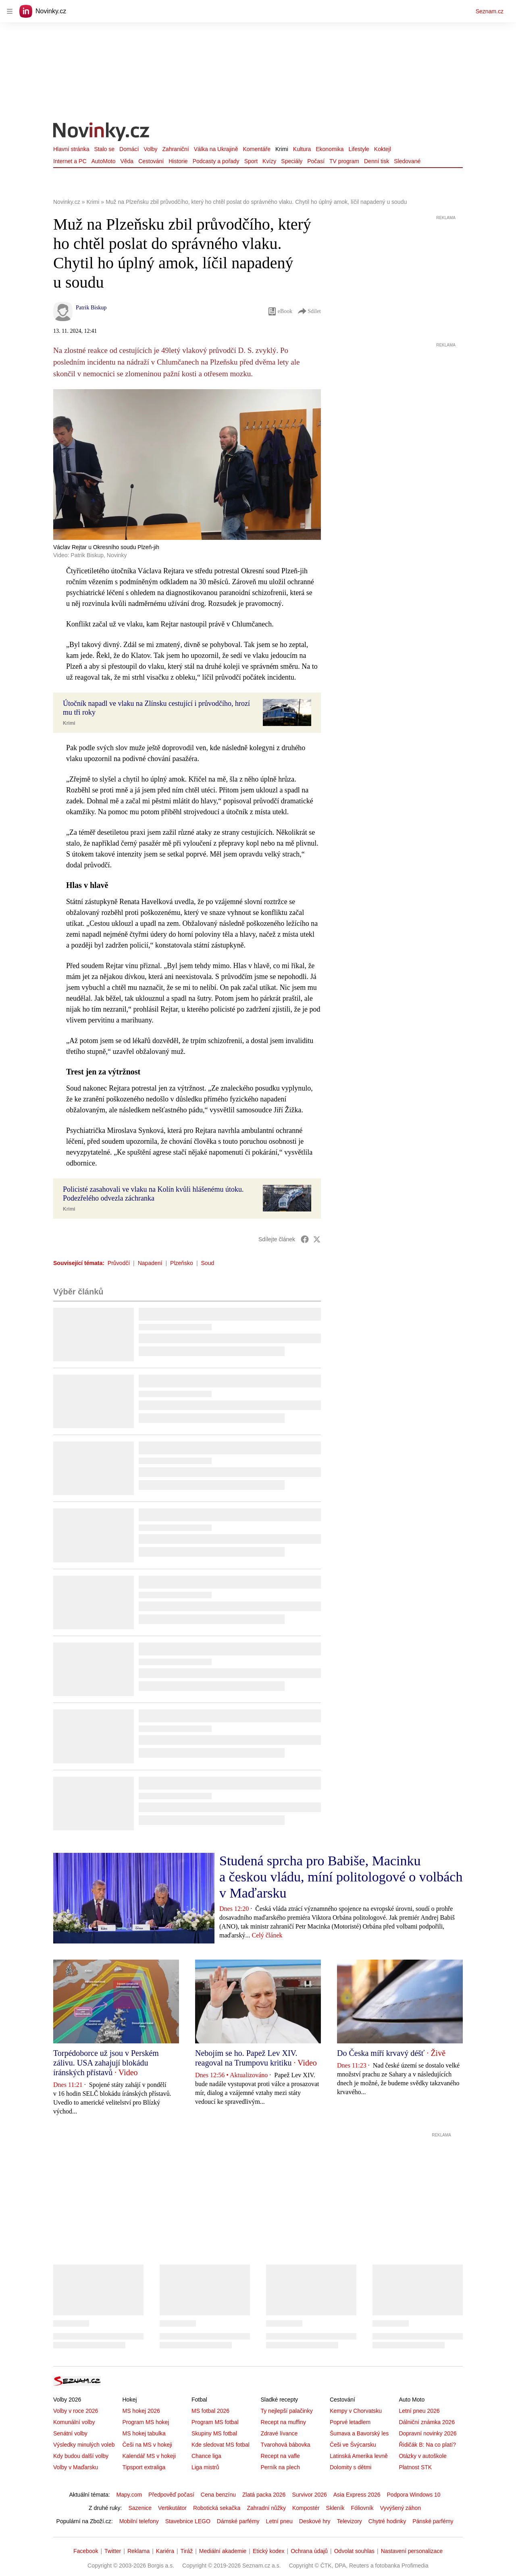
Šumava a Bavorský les (359, 2433)
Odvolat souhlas (354, 2551)
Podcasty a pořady (216, 161)
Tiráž (187, 2551)
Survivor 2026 (309, 2494)
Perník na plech (280, 2467)
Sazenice (140, 2508)
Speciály (291, 161)
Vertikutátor (172, 2508)
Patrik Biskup (91, 308)
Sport (251, 161)
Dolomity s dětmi (350, 2467)
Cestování (151, 161)
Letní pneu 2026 (419, 2411)
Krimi (281, 149)
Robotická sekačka (217, 2508)
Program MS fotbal (215, 2422)
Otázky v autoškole (422, 2456)
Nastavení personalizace (412, 2551)
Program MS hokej (145, 2422)
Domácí (129, 149)
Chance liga (206, 2456)
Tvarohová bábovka (285, 2444)
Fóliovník (362, 2508)
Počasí (316, 161)
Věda (126, 161)
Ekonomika (329, 149)
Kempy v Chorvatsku (356, 2411)
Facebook (85, 2551)
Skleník (335, 2508)
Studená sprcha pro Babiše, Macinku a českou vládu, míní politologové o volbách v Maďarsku (340, 1876)
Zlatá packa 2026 (263, 2494)
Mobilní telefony (139, 2521)
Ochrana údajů (309, 2551)
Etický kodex (269, 2551)
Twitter (112, 2551)
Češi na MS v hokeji (147, 2444)
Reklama (138, 2551)
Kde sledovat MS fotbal (220, 2444)
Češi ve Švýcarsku (353, 2444)
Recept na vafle (280, 2456)
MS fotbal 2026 (210, 2411)
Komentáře (256, 149)
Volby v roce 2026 (75, 2411)
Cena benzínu (218, 2494)
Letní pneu (279, 2521)
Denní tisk (376, 161)
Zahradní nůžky (266, 2508)
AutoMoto (104, 161)
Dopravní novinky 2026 (427, 2433)
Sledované (407, 161)
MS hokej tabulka (143, 2433)
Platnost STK (415, 2467)
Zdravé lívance (279, 2433)
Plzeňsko (181, 1263)
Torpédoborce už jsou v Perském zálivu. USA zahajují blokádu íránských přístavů (106, 2063)
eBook (280, 311)
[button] (287, 712)
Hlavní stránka (71, 149)
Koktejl (382, 149)
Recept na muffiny (283, 2422)
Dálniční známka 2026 (427, 2422)
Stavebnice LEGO (187, 2521)
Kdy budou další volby (80, 2456)
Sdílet (309, 311)
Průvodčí (119, 1263)
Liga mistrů (205, 2467)
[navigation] (9, 11)
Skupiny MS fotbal (214, 2433)
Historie (178, 161)
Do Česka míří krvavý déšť (380, 2053)
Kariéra (165, 2551)
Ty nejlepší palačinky (286, 2411)
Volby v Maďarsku (75, 2467)
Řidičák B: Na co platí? (427, 2444)
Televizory (349, 2521)
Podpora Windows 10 (414, 2494)
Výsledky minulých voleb (84, 2444)
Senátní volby (70, 2433)
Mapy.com (129, 2494)
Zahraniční (175, 149)
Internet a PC (70, 161)
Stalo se (104, 149)
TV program (344, 161)
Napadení (150, 1263)
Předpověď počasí (171, 2494)
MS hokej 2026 (141, 2411)
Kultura (302, 149)
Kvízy (269, 161)
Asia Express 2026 (357, 2494)
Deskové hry (315, 2521)
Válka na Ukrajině (216, 149)
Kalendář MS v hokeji (148, 2456)
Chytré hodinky (387, 2521)
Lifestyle (358, 149)
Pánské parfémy (432, 2521)
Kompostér (306, 2508)
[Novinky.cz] (101, 133)
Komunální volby (74, 2422)
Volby (150, 149)
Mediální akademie (223, 2551)
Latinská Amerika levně (359, 2456)
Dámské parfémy (238, 2521)
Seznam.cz (490, 11)
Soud (207, 1263)
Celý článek (267, 1935)
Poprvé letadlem (350, 2422)
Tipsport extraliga (143, 2467)
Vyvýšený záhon (400, 2508)
